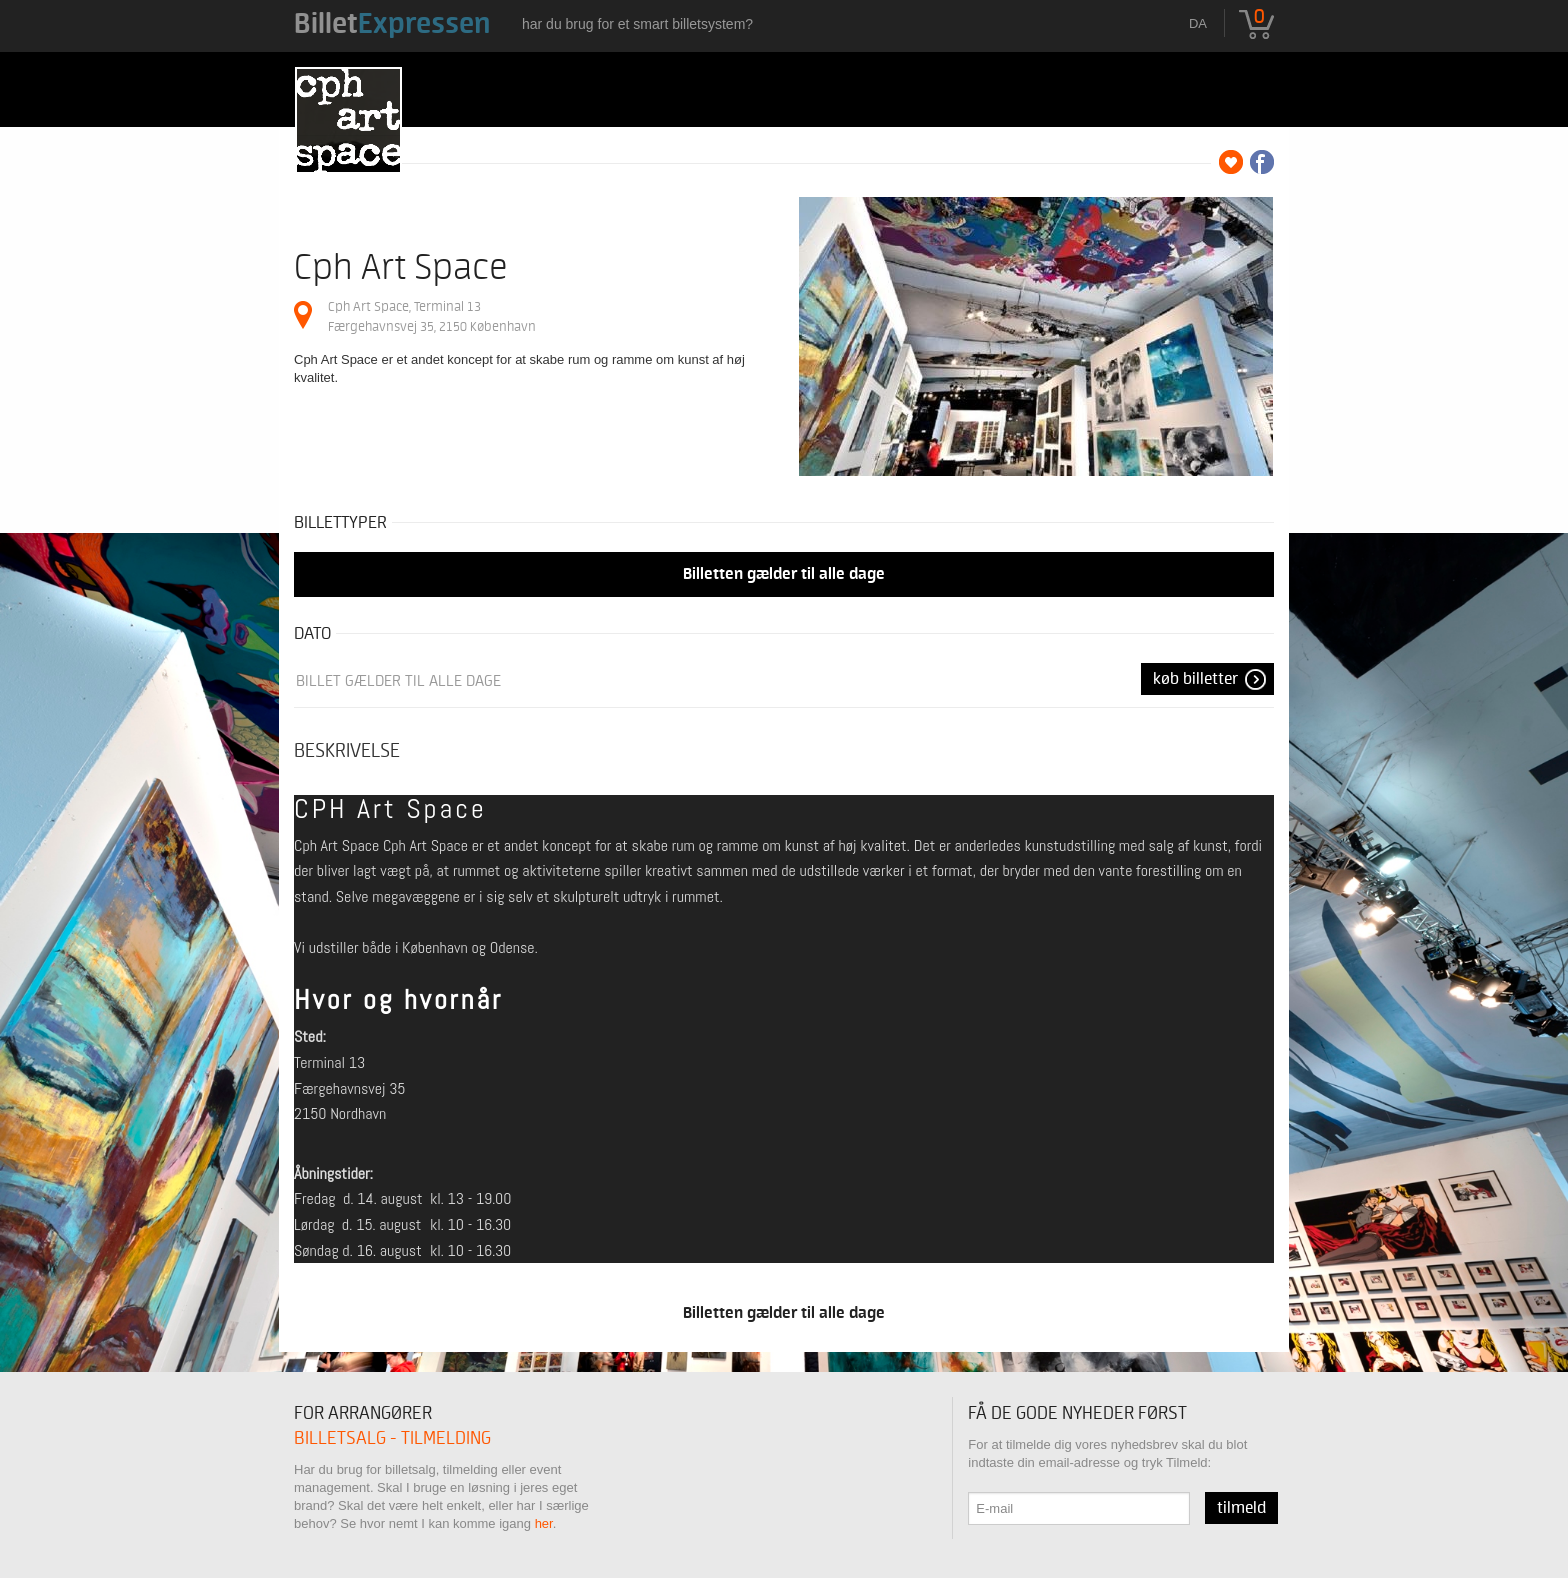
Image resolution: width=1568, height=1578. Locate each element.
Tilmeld (1241, 1508)
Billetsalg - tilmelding (392, 1438)
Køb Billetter (1195, 679)
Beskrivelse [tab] (347, 751)
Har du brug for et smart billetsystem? (637, 24)
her (544, 1523)
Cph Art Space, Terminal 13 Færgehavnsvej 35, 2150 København (432, 316)
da (1198, 23)
